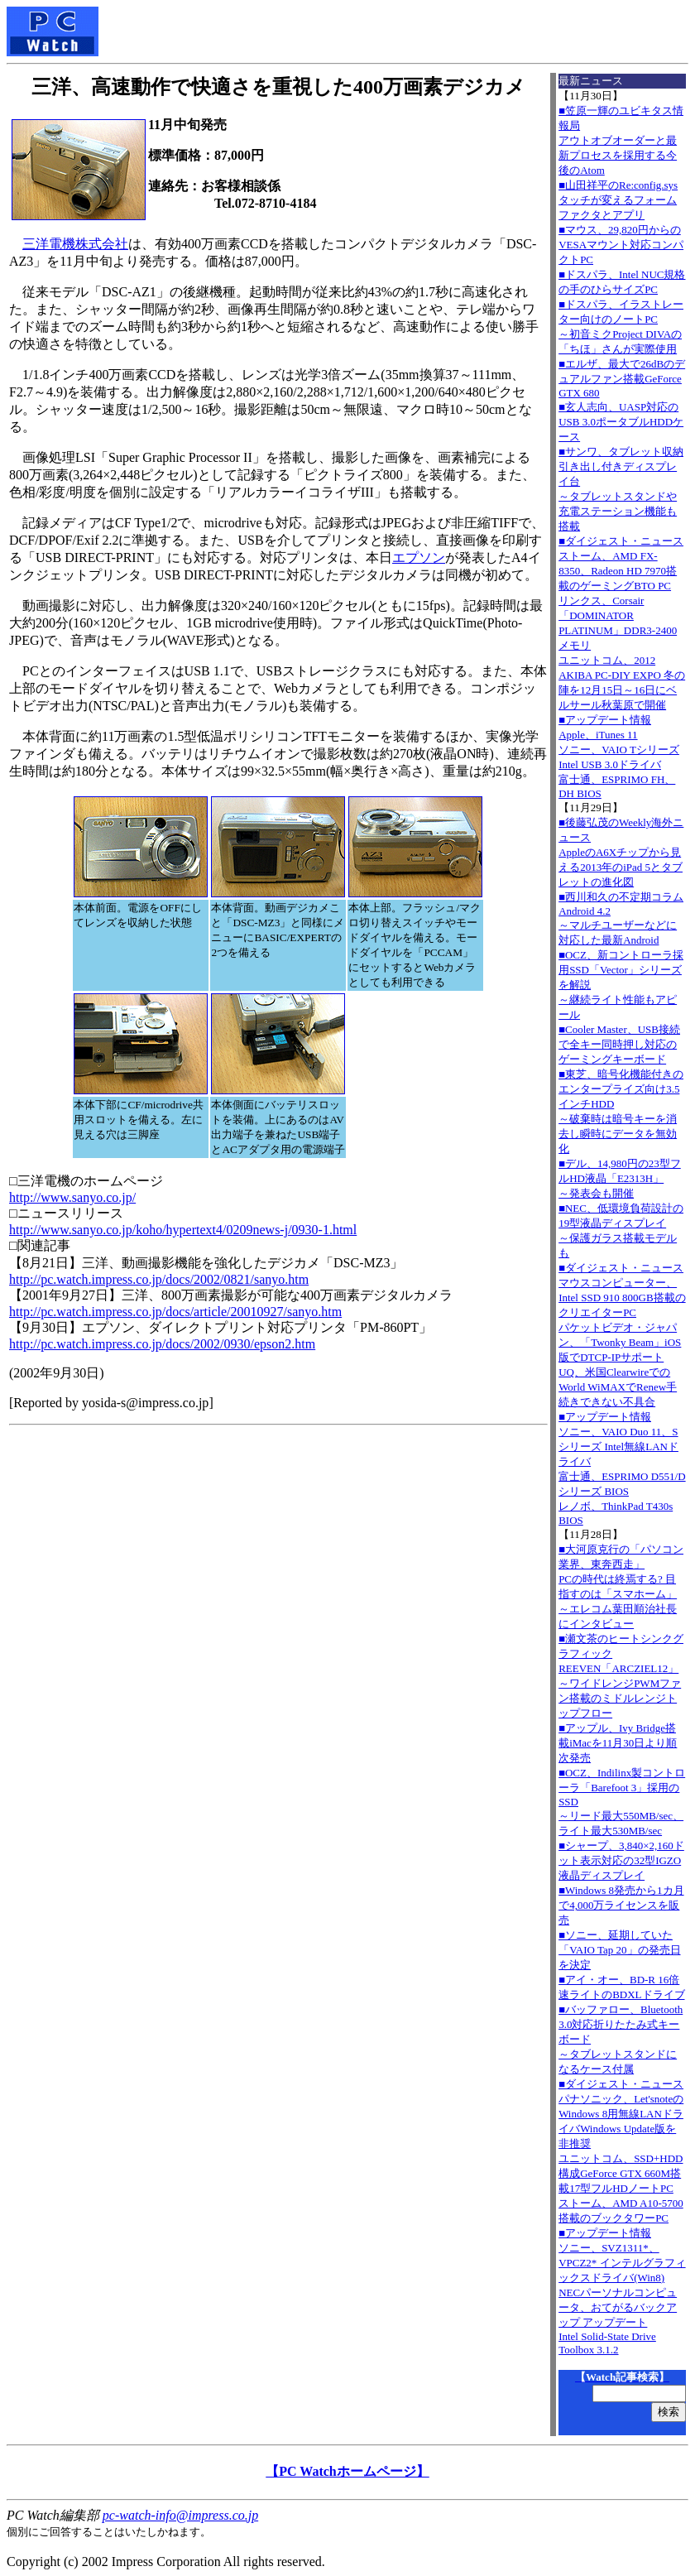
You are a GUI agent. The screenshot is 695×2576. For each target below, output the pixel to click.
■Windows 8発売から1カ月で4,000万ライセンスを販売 (620, 1905)
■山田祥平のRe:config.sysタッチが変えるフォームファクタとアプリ (618, 200)
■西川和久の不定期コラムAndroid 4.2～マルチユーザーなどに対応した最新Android (620, 918)
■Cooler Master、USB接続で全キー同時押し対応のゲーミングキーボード (619, 1044)
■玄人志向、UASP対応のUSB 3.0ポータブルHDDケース (620, 422)
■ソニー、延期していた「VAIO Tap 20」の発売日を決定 (619, 1950)
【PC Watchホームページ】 (347, 2471)
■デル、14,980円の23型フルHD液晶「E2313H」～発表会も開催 (619, 1178)
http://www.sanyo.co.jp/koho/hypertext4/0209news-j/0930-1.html (183, 1230)
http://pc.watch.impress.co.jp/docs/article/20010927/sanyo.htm (175, 1312)
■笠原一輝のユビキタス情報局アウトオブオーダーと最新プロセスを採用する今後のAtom (620, 140)
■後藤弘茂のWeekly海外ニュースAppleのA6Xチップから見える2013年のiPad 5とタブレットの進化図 (620, 852)
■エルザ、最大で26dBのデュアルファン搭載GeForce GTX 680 (621, 378)
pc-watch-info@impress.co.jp (180, 2515)
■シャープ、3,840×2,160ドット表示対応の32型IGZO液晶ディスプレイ (621, 1860)
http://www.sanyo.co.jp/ (72, 1197)
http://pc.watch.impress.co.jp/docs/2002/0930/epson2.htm (162, 1344)
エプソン (418, 557)
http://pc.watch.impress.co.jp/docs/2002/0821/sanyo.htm (159, 1279)
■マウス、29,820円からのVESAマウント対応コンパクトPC (620, 244)
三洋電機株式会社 (75, 244)
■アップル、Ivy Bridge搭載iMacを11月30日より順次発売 (617, 1743)
